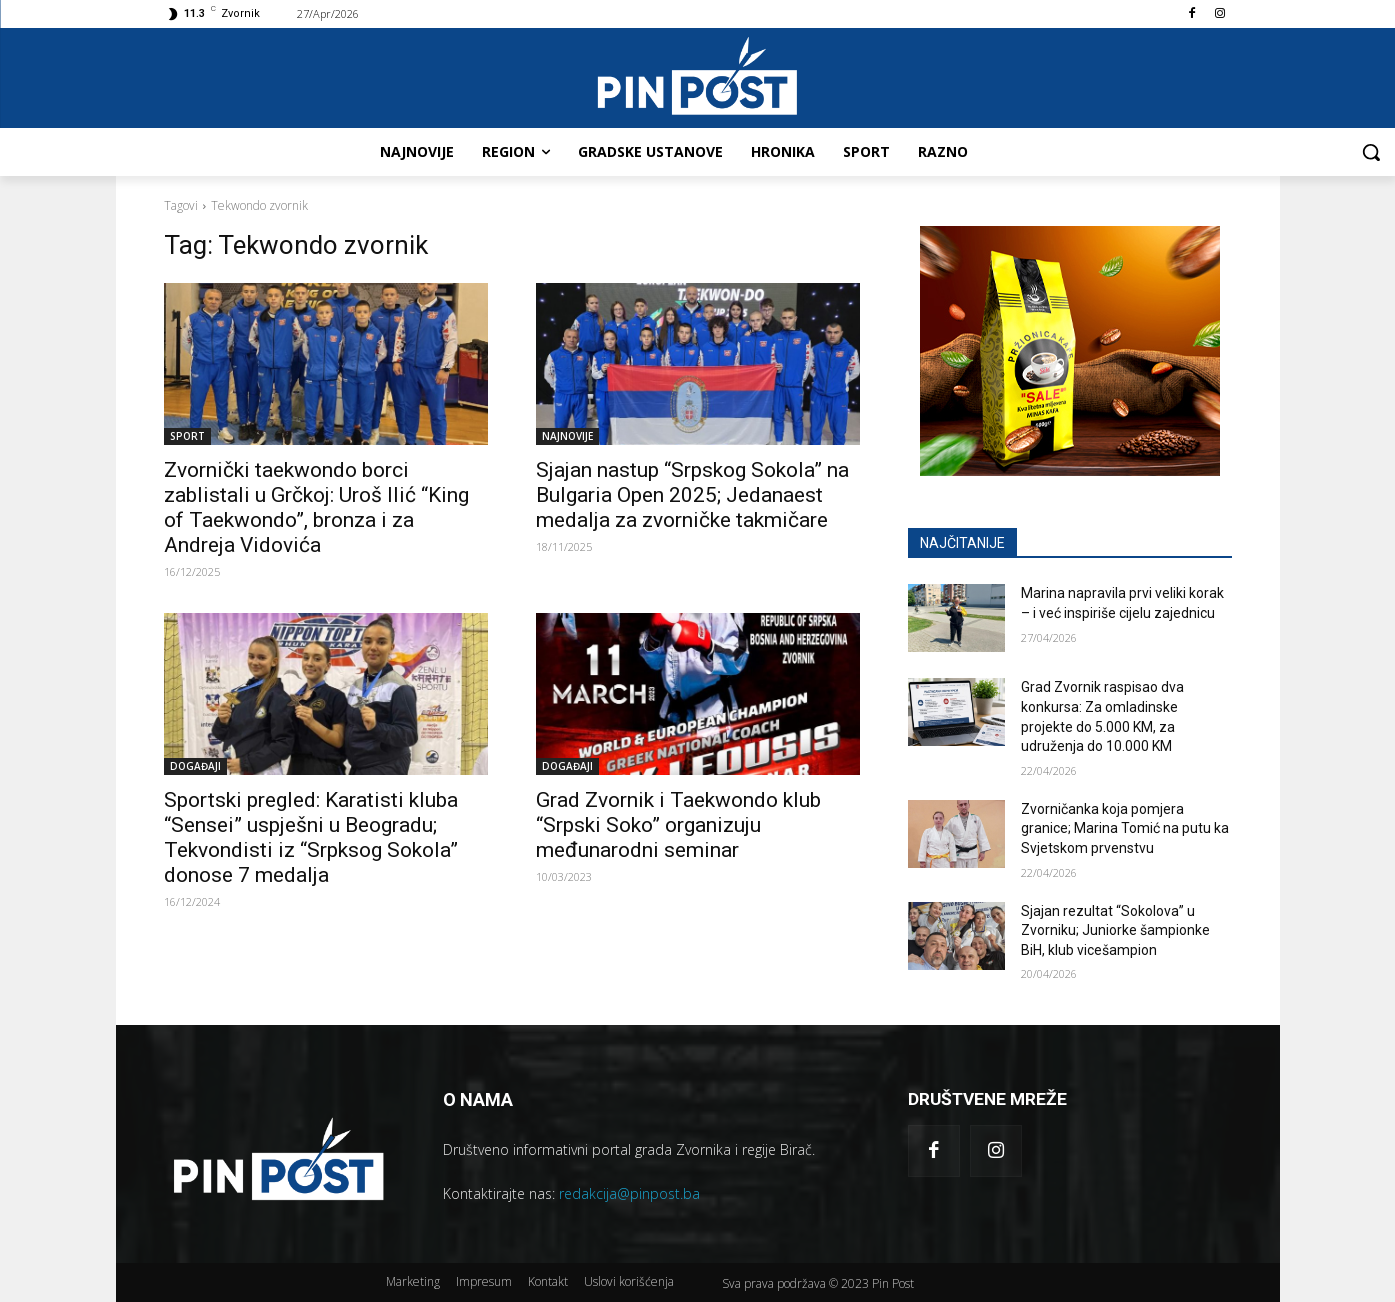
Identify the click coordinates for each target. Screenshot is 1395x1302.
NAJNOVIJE (567, 436)
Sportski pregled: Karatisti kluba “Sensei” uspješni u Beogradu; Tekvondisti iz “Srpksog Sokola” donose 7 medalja (311, 837)
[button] (1371, 152)
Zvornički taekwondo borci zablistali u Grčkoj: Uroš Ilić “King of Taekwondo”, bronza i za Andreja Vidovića (316, 507)
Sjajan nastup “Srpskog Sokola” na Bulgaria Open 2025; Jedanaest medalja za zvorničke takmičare (692, 495)
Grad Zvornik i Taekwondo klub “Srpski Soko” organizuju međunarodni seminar (678, 825)
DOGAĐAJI (195, 766)
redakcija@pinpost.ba (629, 1193)
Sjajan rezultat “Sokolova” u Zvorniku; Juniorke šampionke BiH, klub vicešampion (1115, 930)
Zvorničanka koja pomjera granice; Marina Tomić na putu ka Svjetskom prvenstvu (1125, 828)
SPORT (187, 436)
